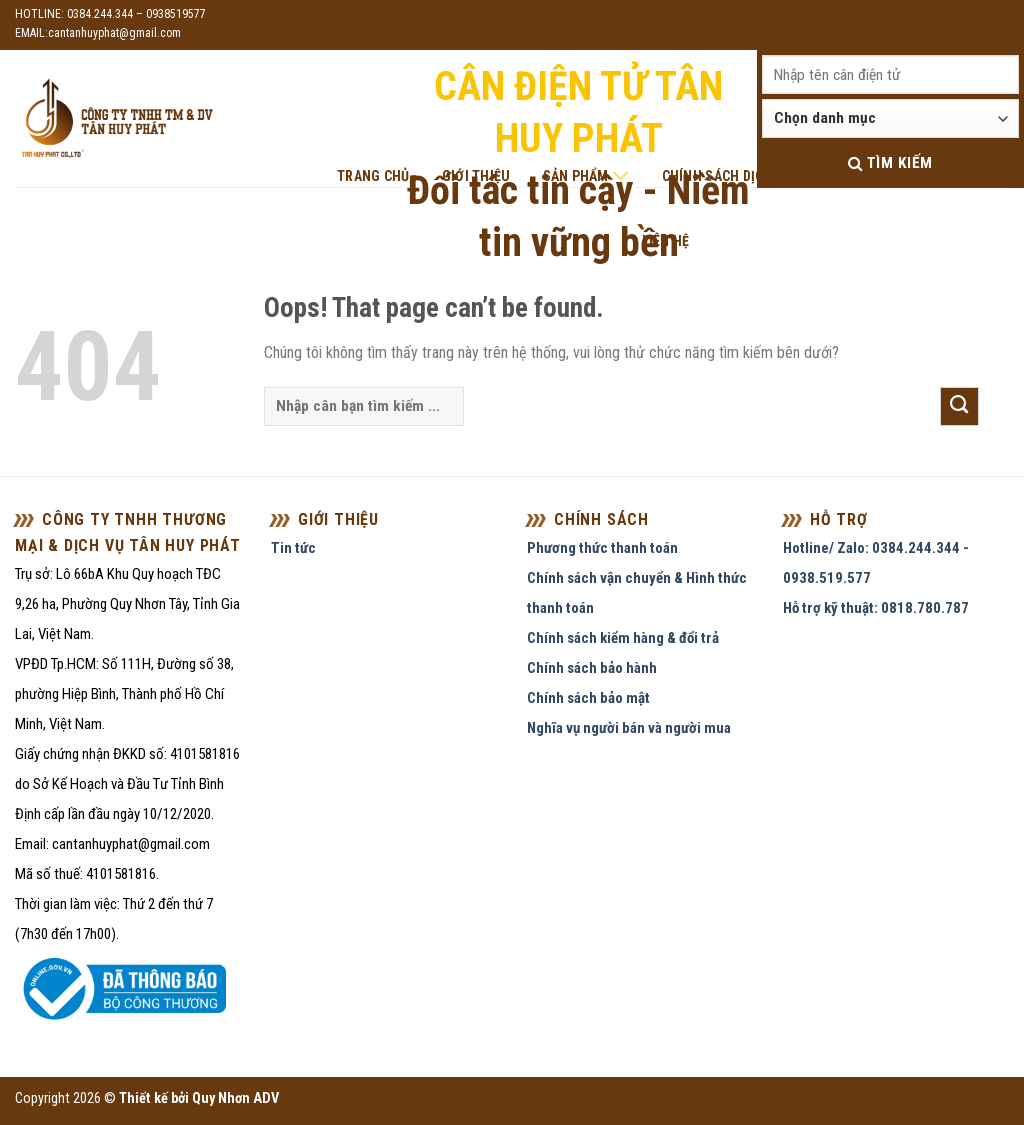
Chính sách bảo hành (592, 668)
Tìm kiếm (890, 163)
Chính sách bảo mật (588, 698)
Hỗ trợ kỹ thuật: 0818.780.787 (876, 608)
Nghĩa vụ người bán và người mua (629, 728)
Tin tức (293, 548)
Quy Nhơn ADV (235, 1098)
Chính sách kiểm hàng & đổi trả (623, 638)
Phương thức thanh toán (602, 548)
